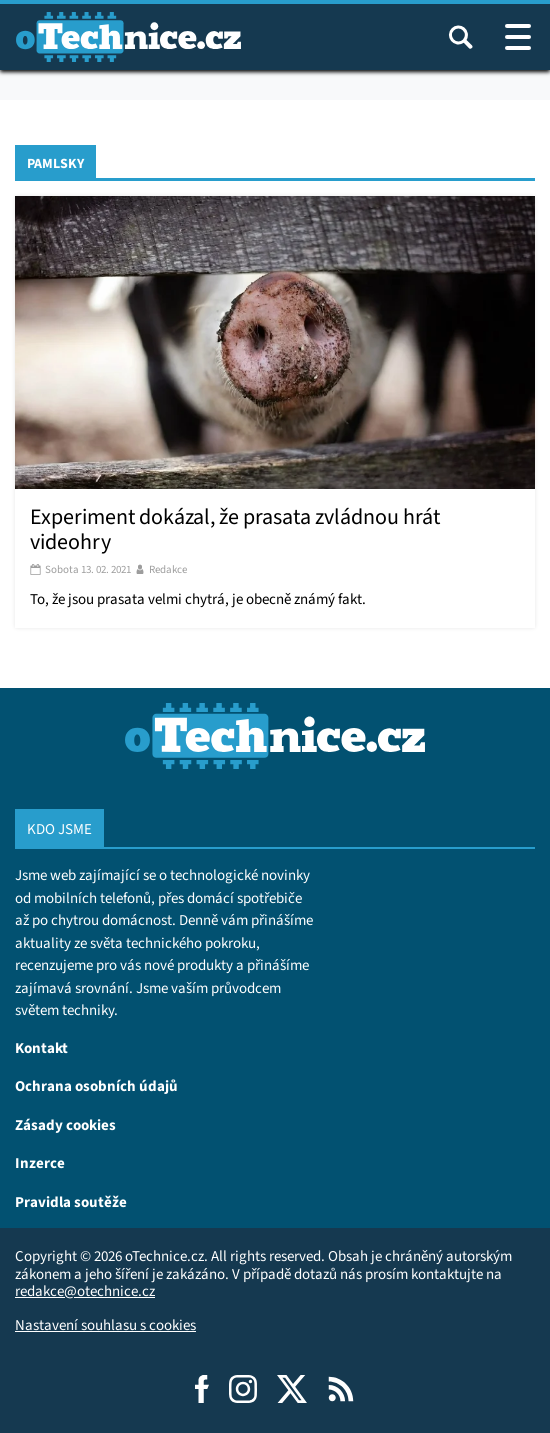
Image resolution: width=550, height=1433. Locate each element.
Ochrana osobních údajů (96, 1085)
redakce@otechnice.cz (85, 1291)
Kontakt (41, 1047)
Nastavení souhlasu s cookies (105, 1325)
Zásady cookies (65, 1124)
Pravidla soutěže (71, 1201)
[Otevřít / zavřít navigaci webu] (518, 37)
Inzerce (40, 1162)
